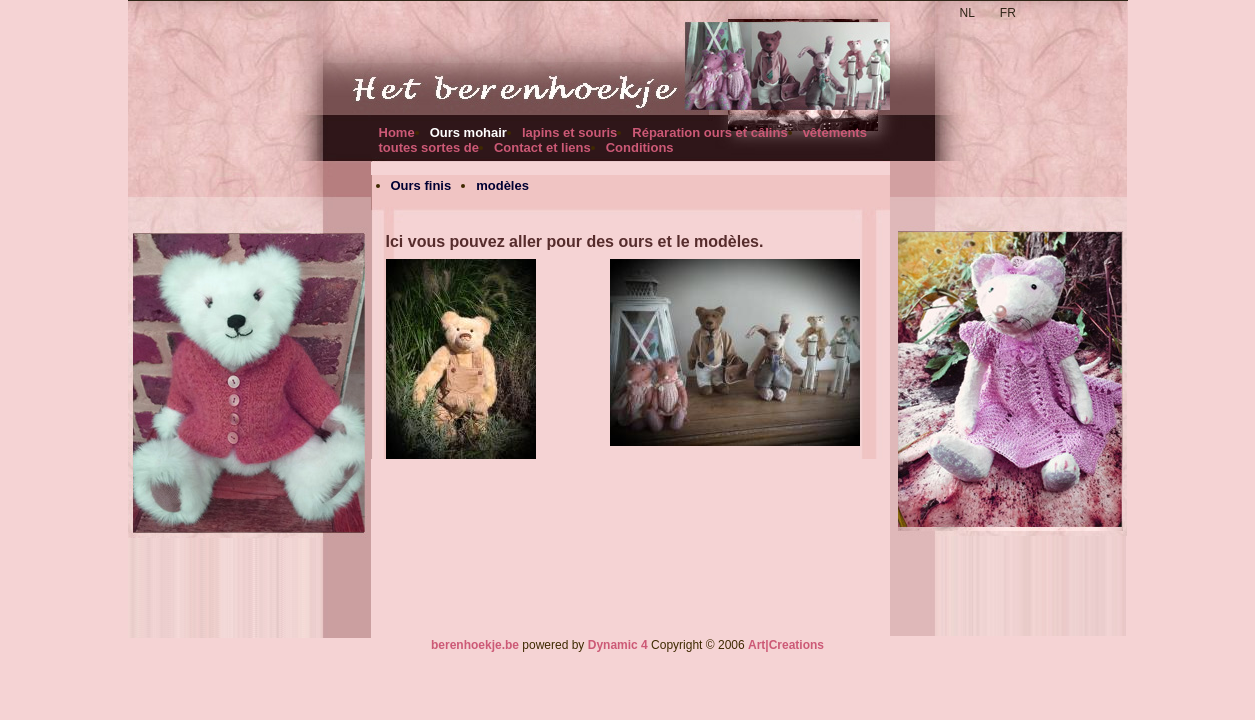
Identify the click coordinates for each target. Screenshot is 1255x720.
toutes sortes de (429, 147)
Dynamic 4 (618, 645)
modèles (502, 185)
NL (967, 13)
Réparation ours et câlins (709, 132)
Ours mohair (468, 132)
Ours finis (421, 185)
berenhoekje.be (475, 645)
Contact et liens (542, 147)
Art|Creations (786, 645)
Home (397, 132)
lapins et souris (569, 132)
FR (1008, 13)
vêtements (835, 132)
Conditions (640, 147)
